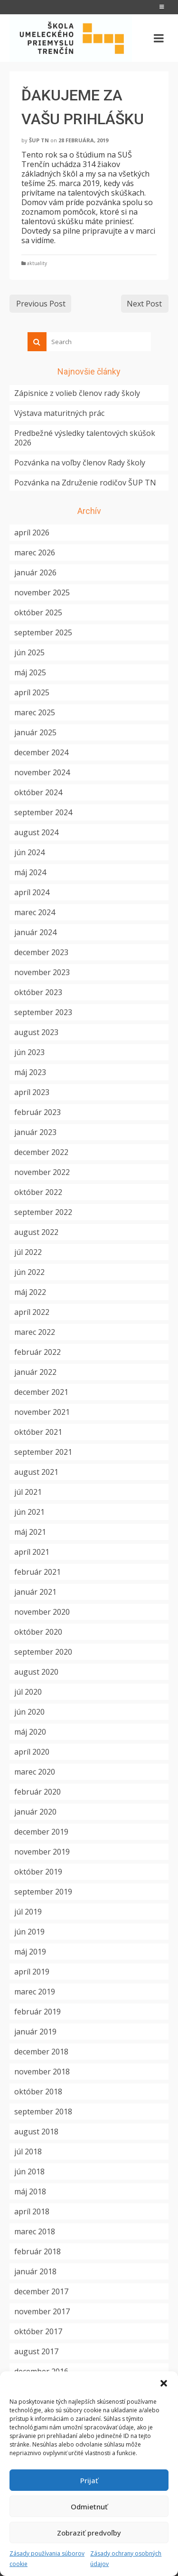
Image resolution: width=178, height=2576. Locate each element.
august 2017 (36, 2351)
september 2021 (43, 1452)
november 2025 (42, 592)
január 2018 (35, 2271)
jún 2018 (29, 2171)
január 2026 (35, 572)
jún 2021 (29, 1512)
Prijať (89, 2480)
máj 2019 (30, 1951)
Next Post (144, 303)
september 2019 (43, 1891)
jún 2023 (29, 1052)
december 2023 (41, 952)
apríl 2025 (31, 692)
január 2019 (35, 2031)
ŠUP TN (39, 140)
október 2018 (38, 2091)
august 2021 (36, 1472)
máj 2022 (30, 1292)
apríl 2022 (31, 1312)
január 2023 (35, 1132)
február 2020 (37, 1791)
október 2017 (38, 2331)
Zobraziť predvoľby (89, 2532)
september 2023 (43, 1012)
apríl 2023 (31, 1092)
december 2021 (41, 1392)
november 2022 (42, 1172)
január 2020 (35, 1811)
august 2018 (36, 2131)
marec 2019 (34, 1991)
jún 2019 (29, 1931)
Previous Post (41, 303)
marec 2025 (34, 712)
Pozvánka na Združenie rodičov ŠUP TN (85, 482)
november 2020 (42, 1612)
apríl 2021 (31, 1552)
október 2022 (38, 1192)
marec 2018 (34, 2231)
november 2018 (42, 2071)
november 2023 (42, 972)
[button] (164, 2383)
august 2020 (36, 1672)
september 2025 (43, 632)
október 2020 (38, 1632)
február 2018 (37, 2251)
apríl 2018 (31, 2211)
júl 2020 (28, 1692)
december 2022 (41, 1152)
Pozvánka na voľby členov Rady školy (79, 462)
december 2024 (41, 752)
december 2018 (41, 2051)
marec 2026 (34, 552)
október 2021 (38, 1432)
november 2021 (42, 1412)
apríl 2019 (31, 1971)
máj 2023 (30, 1072)
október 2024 (38, 792)
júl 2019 (28, 1911)
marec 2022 (34, 1332)
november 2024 (42, 772)
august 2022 (36, 1232)
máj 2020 (30, 1732)
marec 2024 (34, 912)
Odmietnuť (89, 2506)
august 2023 (36, 1032)
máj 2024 (30, 872)
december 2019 (41, 1831)
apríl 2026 (31, 532)
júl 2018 (28, 2151)
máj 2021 (30, 1532)
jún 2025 (29, 652)
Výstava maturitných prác (59, 413)
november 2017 (42, 2311)
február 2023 (37, 1112)
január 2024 (35, 932)
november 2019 (42, 1851)
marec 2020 (34, 1772)
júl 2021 (28, 1492)
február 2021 (37, 1572)
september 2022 (43, 1212)
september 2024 (43, 812)
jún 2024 (29, 852)
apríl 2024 (31, 892)
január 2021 (35, 1592)
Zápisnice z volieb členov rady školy (77, 393)
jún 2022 (29, 1272)
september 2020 (43, 1652)
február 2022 (37, 1352)
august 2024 (36, 832)
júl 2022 (28, 1252)
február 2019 (37, 2011)
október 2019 (38, 1871)
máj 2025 (30, 672)
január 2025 (35, 732)
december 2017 (41, 2291)
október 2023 (38, 992)
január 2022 (35, 1372)
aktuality (37, 263)
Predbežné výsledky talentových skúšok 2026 (84, 438)
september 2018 (43, 2111)
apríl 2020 (31, 1752)
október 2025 (38, 612)
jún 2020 (29, 1712)
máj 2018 (30, 2191)
